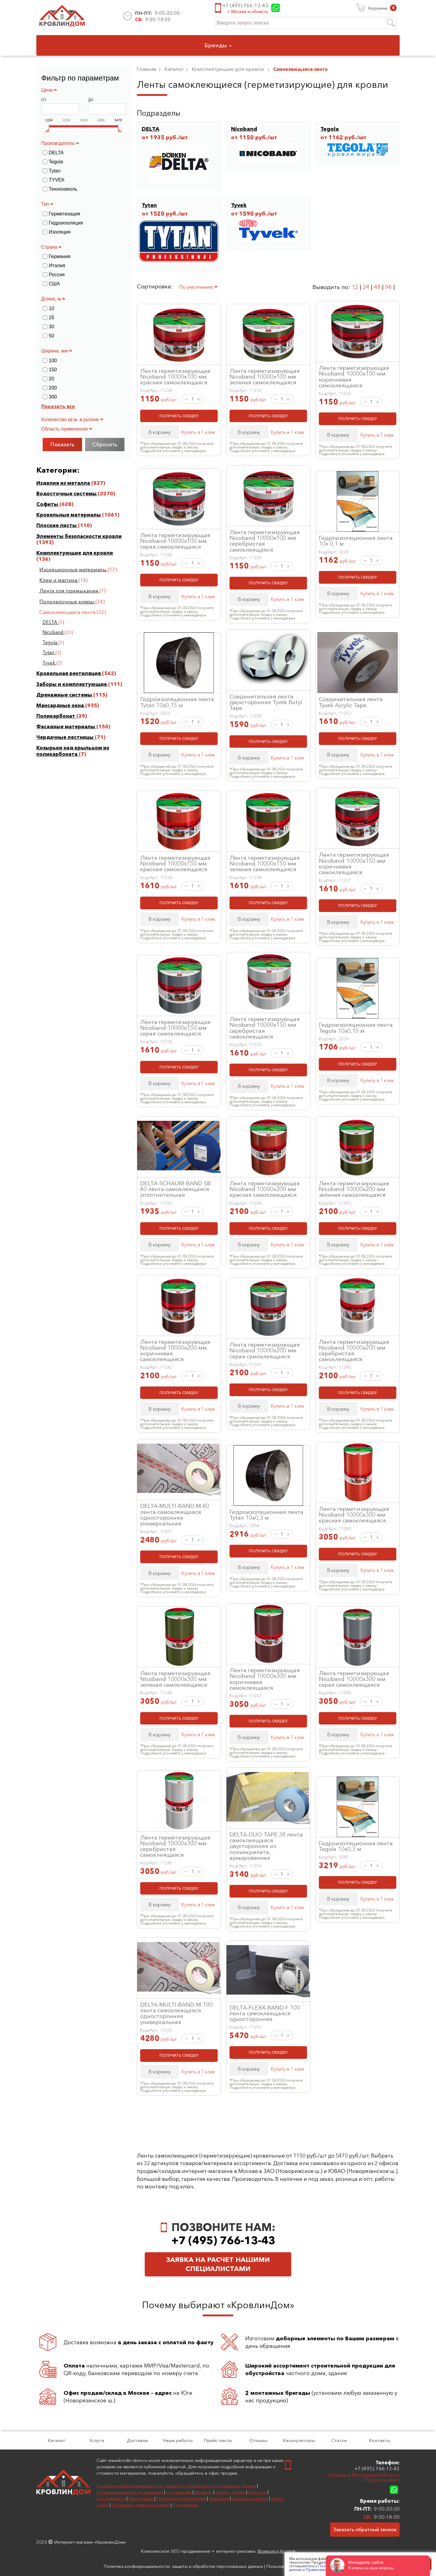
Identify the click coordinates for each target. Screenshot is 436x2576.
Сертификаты (111, 2498)
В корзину (159, 432)
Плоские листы (57, 525)
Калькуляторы (299, 2440)
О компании (178, 2492)
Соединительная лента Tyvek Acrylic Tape (351, 701)
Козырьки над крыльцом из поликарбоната (72, 751)
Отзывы (258, 2440)
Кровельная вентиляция (69, 673)
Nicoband (53, 632)
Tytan (48, 652)
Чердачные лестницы (65, 737)
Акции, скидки (230, 2492)
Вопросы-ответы (250, 2498)
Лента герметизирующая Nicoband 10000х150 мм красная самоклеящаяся (175, 863)
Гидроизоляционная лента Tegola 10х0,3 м (356, 1845)
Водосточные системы (67, 494)
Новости (257, 2492)
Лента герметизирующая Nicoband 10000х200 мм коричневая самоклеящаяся (175, 1350)
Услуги (96, 2440)
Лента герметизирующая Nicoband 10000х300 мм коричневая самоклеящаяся (265, 1678)
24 (366, 286)
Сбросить (104, 444)
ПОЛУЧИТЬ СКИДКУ (179, 416)
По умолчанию (198, 287)
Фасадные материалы (66, 727)
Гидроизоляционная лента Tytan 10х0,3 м (266, 1514)
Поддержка (185, 2505)
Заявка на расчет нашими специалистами (218, 2264)
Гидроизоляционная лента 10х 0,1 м (356, 540)
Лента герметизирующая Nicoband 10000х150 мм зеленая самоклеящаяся (265, 863)
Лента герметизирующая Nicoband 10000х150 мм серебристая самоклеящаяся (265, 1027)
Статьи (339, 2440)
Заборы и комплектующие (72, 684)
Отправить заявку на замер (141, 2505)
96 (388, 286)
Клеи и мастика (58, 580)
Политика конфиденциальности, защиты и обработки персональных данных (176, 2486)
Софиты (47, 504)
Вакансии (219, 2498)
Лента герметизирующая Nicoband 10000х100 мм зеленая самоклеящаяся (265, 376)
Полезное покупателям (181, 2498)
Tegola (50, 642)
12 (355, 286)
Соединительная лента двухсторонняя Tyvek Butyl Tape (266, 702)
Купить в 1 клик (198, 432)
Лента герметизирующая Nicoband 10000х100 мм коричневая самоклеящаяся (354, 376)
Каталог (56, 2440)
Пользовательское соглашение (130, 2492)
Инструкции (141, 2498)
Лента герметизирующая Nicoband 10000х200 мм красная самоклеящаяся (265, 1189)
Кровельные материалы (69, 515)
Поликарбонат (56, 716)
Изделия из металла (63, 483)
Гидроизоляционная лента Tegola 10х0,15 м (356, 1027)
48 (377, 286)
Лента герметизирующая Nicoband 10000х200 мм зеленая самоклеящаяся (354, 1189)
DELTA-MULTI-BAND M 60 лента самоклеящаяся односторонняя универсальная (174, 1514)
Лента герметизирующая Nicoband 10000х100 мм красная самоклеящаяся (175, 376)
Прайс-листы (218, 2440)
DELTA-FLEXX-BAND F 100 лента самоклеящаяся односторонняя (265, 2013)
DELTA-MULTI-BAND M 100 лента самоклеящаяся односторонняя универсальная (176, 2013)
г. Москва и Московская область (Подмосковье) (362, 2477)
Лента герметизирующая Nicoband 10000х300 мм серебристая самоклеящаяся (175, 1846)
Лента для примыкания (69, 591)
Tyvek (49, 663)
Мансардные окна (60, 705)
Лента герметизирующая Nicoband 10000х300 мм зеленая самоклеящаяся (175, 1678)
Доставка (137, 2440)
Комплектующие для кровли (74, 553)
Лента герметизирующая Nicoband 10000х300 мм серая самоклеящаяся (354, 1678)
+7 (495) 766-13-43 (245, 5)
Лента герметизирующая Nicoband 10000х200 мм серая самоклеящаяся (265, 1350)
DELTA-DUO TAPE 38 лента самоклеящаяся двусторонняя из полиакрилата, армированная (266, 1846)
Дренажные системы (64, 695)
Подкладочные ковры (67, 602)
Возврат (203, 2492)
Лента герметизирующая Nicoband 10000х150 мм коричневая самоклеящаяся (354, 863)
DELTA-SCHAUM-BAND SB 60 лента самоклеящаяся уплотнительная (175, 1189)
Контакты (379, 2440)
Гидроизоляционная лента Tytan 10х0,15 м (177, 701)
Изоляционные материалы (73, 569)
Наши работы (178, 2440)
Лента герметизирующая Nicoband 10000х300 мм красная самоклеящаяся (354, 1514)
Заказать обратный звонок (365, 2529)
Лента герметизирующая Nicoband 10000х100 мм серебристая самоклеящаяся (265, 540)
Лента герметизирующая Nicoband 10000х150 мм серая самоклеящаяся (175, 1027)
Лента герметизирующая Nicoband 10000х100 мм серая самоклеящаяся (175, 540)
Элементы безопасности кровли (79, 536)
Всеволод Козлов (277, 2551)
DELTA (50, 622)
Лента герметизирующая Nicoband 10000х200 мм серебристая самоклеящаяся (354, 1350)
